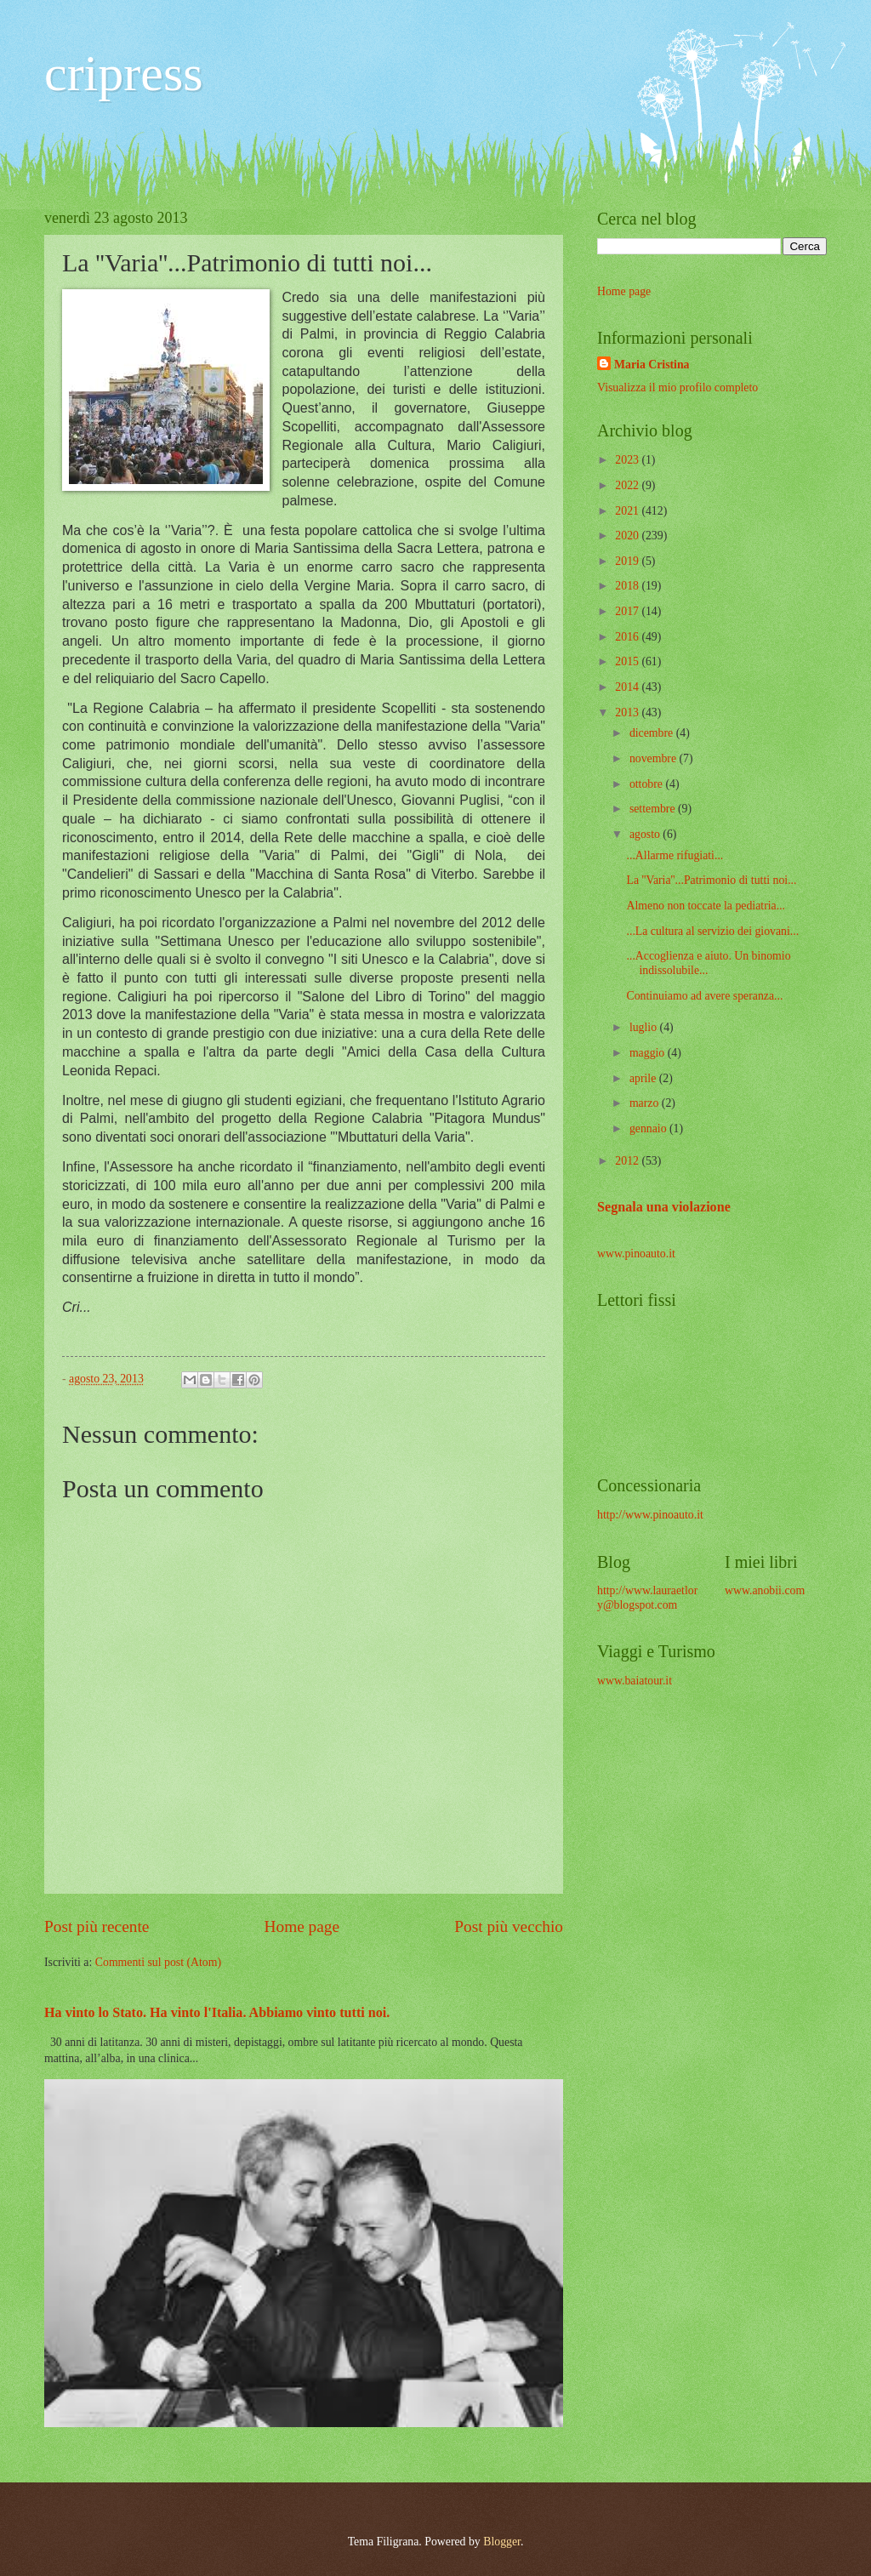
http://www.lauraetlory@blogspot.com (647, 1597)
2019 (628, 561)
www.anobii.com (765, 1590)
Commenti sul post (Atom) (158, 1962)
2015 (628, 661)
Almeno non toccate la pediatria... (705, 905)
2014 (628, 687)
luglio (644, 1027)
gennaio (649, 1128)
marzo (645, 1103)
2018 (628, 585)
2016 (628, 636)
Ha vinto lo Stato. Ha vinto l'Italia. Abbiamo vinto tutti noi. (217, 2012)
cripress (123, 73)
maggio (648, 1052)
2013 (628, 712)
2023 (628, 459)
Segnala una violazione (664, 1207)
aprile (644, 1078)
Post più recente (96, 1926)
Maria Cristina (652, 364)
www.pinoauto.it (636, 1253)
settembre (653, 808)
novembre (654, 758)
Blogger (502, 2541)
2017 (628, 611)
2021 (628, 510)
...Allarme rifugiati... (674, 855)
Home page (302, 1926)
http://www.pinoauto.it (650, 1514)
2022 (628, 485)
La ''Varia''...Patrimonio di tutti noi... (711, 880)
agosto (646, 834)
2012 (628, 1160)
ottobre (647, 784)
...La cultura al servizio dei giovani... (712, 931)
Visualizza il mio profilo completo (677, 387)
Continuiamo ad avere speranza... (704, 995)
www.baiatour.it (634, 1680)
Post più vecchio (508, 1926)
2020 (628, 535)
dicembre (652, 733)
